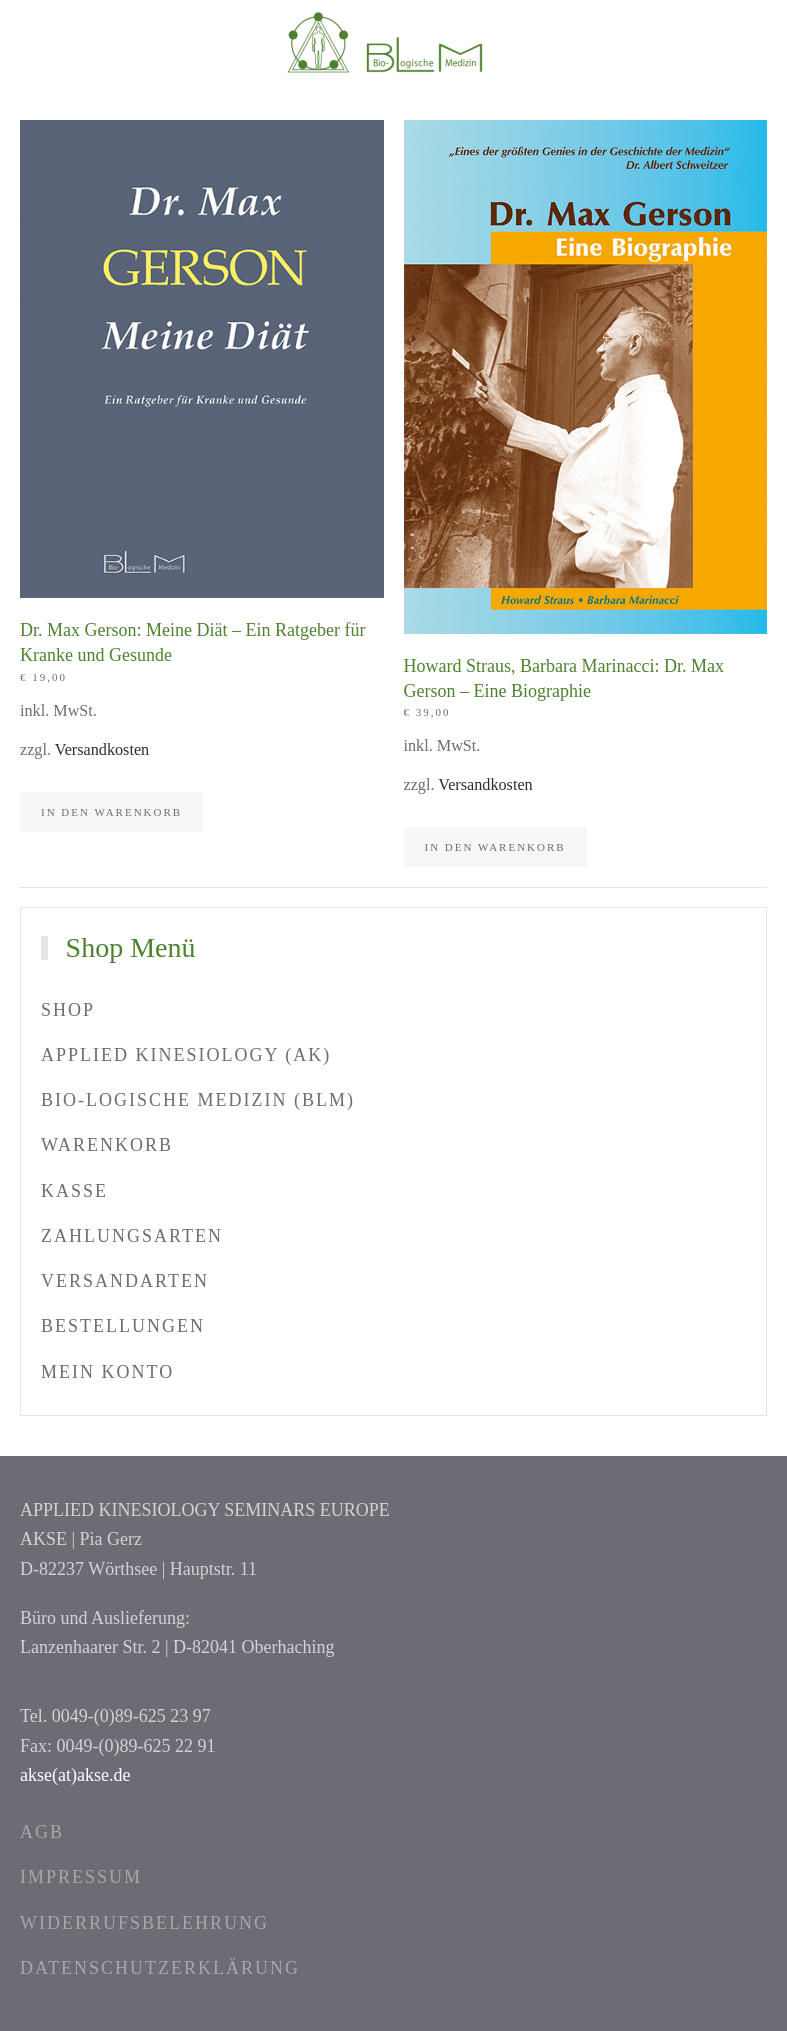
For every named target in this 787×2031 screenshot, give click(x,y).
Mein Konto (107, 1372)
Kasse (74, 1191)
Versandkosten (102, 750)
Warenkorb (107, 1145)
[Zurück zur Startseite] (393, 40)
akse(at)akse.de (75, 1775)
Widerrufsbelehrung (144, 1923)
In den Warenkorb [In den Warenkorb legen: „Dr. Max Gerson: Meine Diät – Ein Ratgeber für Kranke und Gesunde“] (111, 812)
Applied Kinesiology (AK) (186, 1055)
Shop (68, 1010)
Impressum (81, 1877)
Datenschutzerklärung (160, 1968)
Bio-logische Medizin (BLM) (198, 1100)
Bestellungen (123, 1326)
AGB (42, 1832)
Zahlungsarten (132, 1236)
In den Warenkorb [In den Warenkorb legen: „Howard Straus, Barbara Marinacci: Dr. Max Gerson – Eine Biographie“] (495, 847)
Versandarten (125, 1281)
